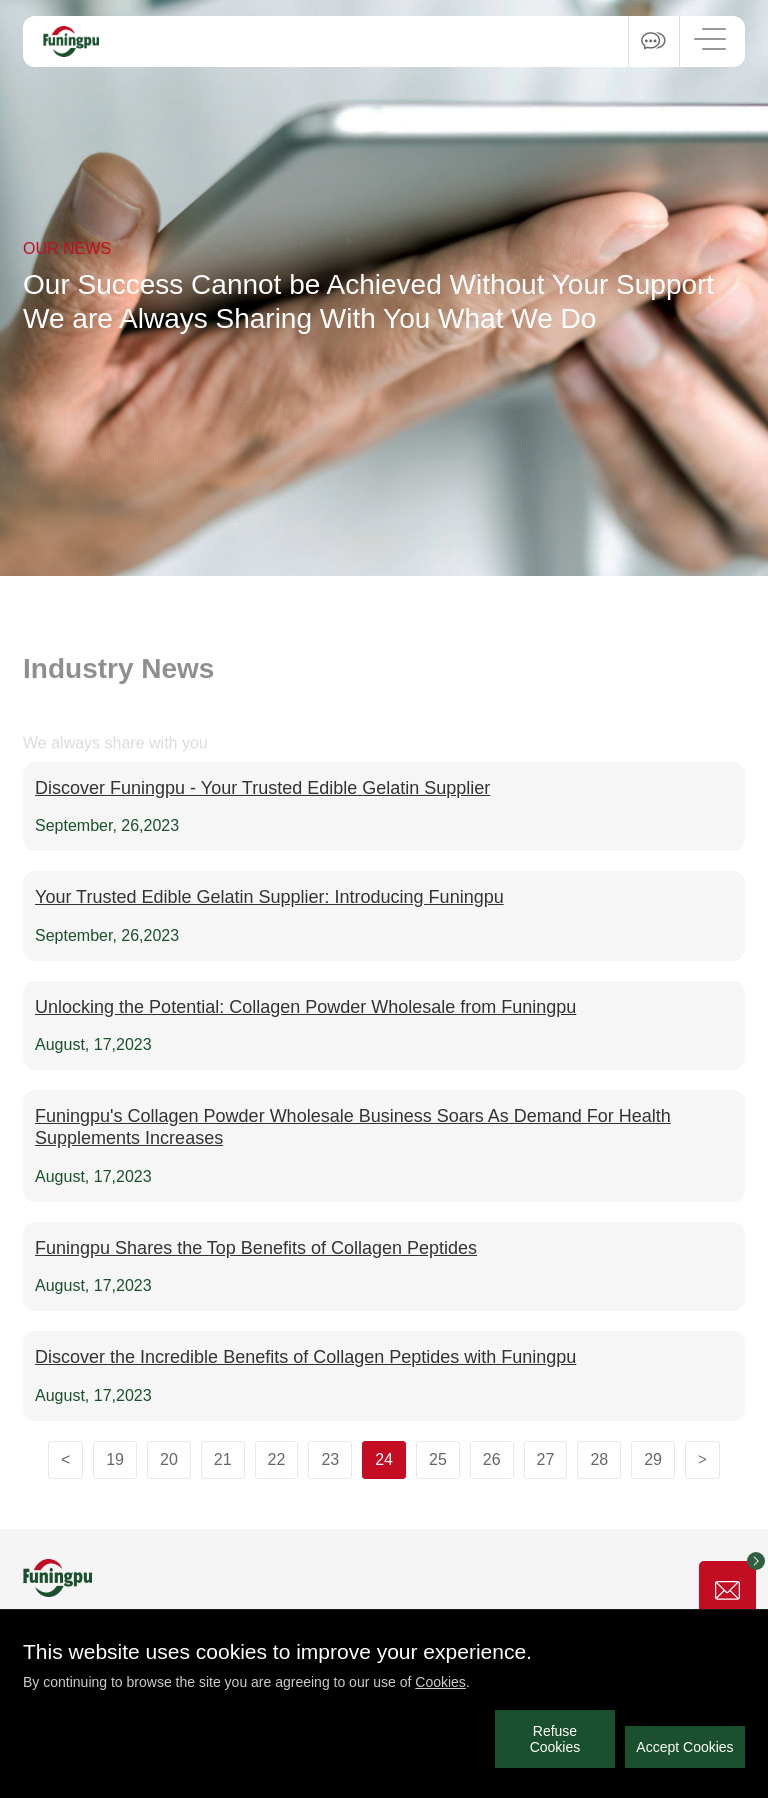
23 (330, 1459)
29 (653, 1459)
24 (384, 1459)
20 (169, 1459)
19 (115, 1459)
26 (492, 1459)
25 (438, 1459)
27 (546, 1459)
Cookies (440, 1682)
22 (277, 1459)
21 (223, 1459)
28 (599, 1459)
